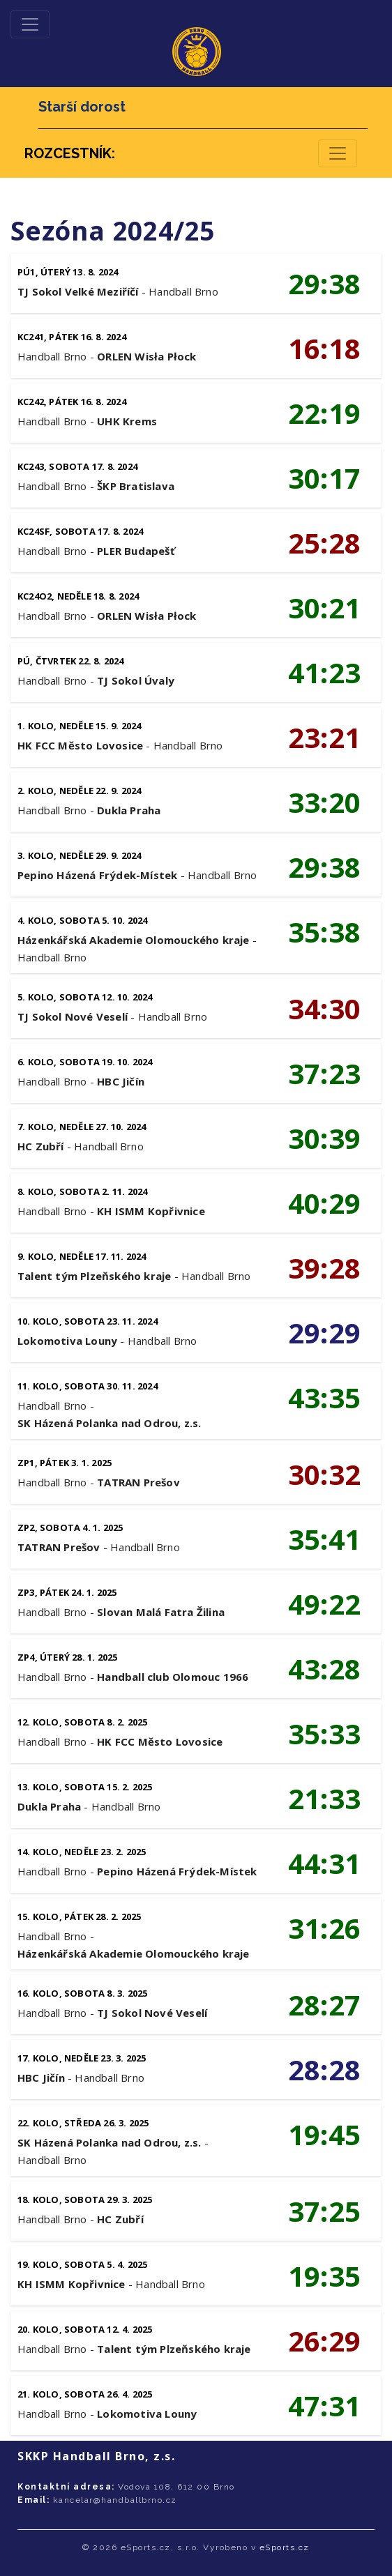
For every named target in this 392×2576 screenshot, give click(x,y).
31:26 (324, 1928)
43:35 (324, 1397)
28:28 (324, 2069)
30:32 (324, 1474)
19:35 (324, 2276)
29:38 (324, 283)
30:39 (324, 1138)
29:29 (324, 1332)
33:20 (324, 802)
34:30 (324, 1008)
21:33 (324, 1798)
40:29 (324, 1203)
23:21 (324, 737)
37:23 (324, 1073)
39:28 (324, 1268)
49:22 (324, 1604)
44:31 (324, 1863)
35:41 (324, 1539)
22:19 (324, 413)
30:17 (324, 478)
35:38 (324, 932)
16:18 (324, 348)
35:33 (324, 1733)
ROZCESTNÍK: (69, 153)
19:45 (324, 2134)
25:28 (324, 543)
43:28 (324, 1668)
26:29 (324, 2341)
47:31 (324, 2405)
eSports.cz (284, 2547)
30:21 (324, 607)
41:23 (324, 672)
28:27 (324, 2005)
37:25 (324, 2211)
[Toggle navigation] (30, 24)
